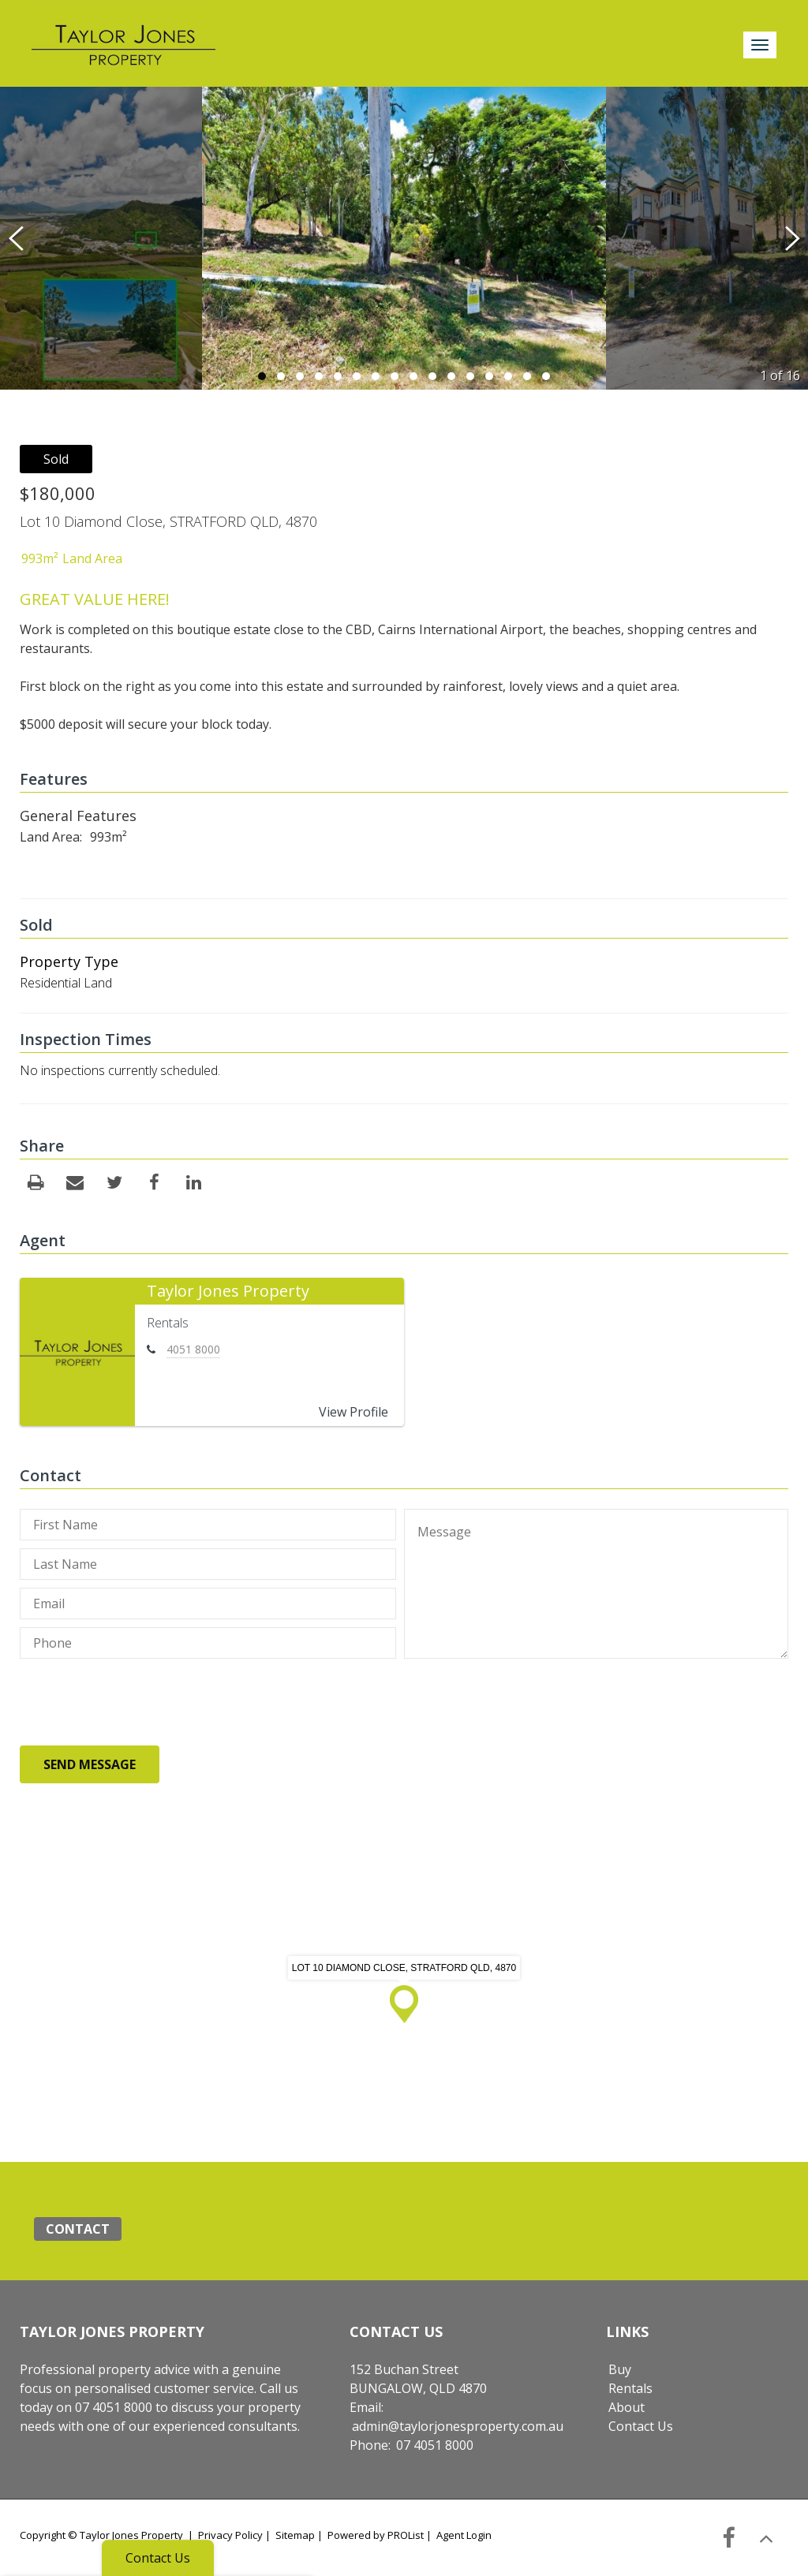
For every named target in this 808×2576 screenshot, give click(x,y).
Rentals (630, 2388)
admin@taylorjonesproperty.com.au (457, 2426)
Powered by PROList (375, 2535)
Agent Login (464, 2535)
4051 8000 (193, 1349)
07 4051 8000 (434, 2445)
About (626, 2407)
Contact (78, 2229)
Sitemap (295, 2535)
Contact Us (640, 2426)
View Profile (353, 1412)
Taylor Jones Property (228, 1290)
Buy (619, 2369)
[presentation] (140, 1705)
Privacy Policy (230, 2535)
